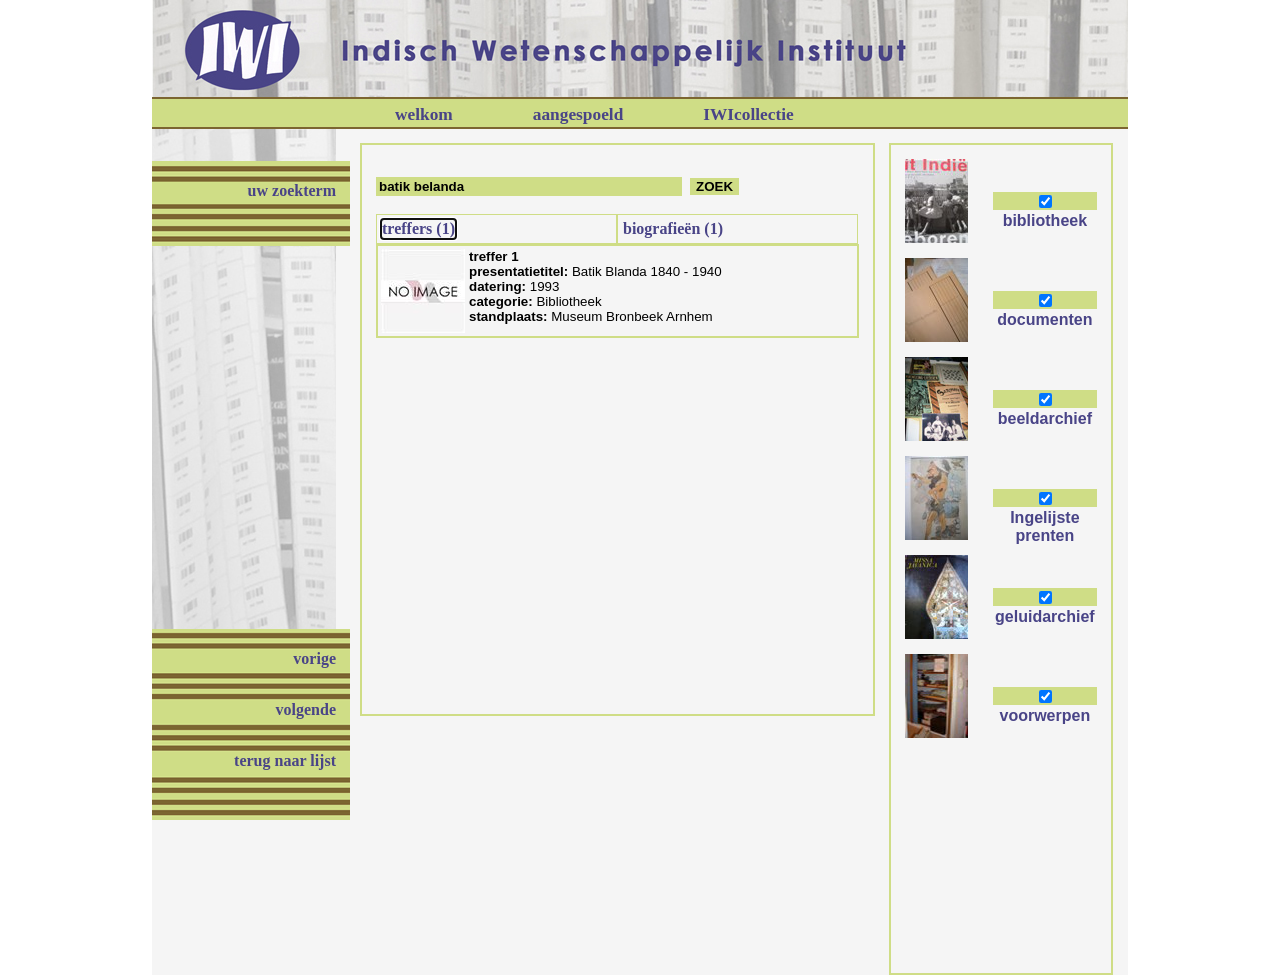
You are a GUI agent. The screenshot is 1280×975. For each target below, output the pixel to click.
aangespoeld (578, 114)
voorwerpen (1045, 715)
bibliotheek (1045, 220)
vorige (314, 658)
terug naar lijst (285, 760)
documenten (1044, 319)
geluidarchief (1045, 616)
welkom (424, 114)
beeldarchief (1045, 418)
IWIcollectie (748, 114)
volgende (306, 709)
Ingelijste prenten (1044, 526)
